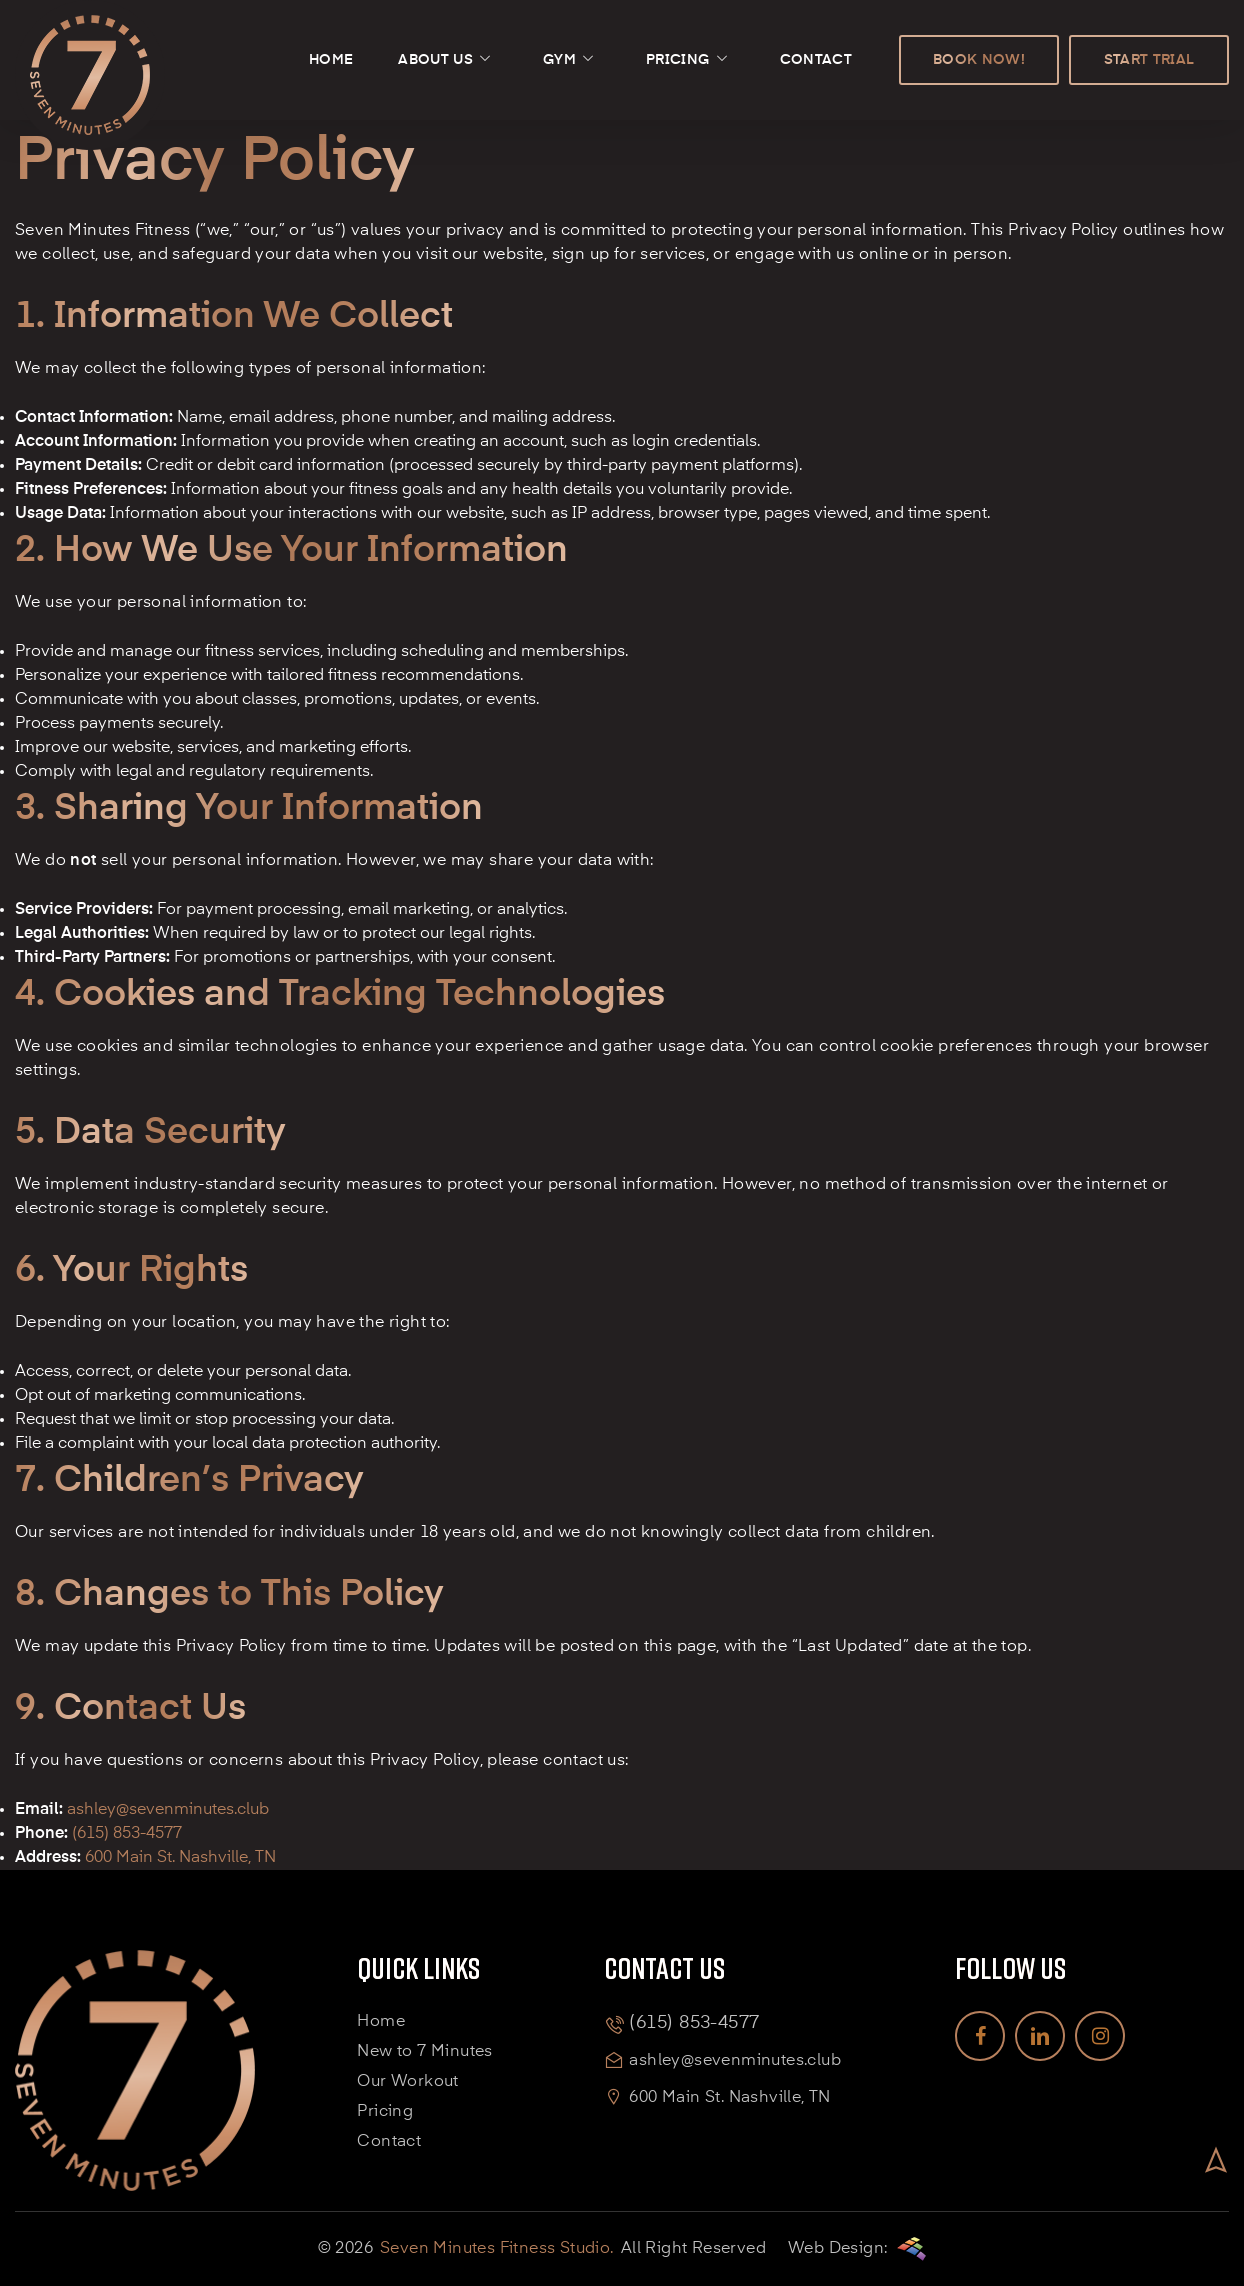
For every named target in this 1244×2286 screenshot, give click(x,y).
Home (381, 2022)
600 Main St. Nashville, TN (729, 2098)
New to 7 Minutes (424, 2052)
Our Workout (407, 2082)
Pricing (385, 2112)
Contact (389, 2142)
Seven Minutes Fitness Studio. (497, 2249)
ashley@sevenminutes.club (168, 1810)
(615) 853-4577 (127, 1834)
